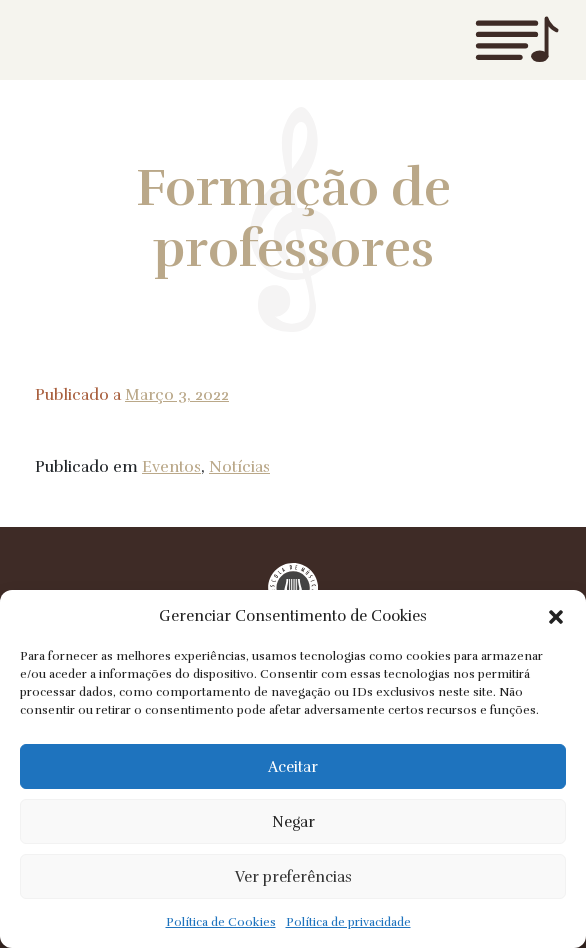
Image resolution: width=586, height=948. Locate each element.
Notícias (239, 467)
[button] (556, 616)
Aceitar (293, 767)
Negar (293, 822)
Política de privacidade (348, 922)
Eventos (171, 467)
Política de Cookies (221, 922)
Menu (517, 40)
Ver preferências (293, 877)
